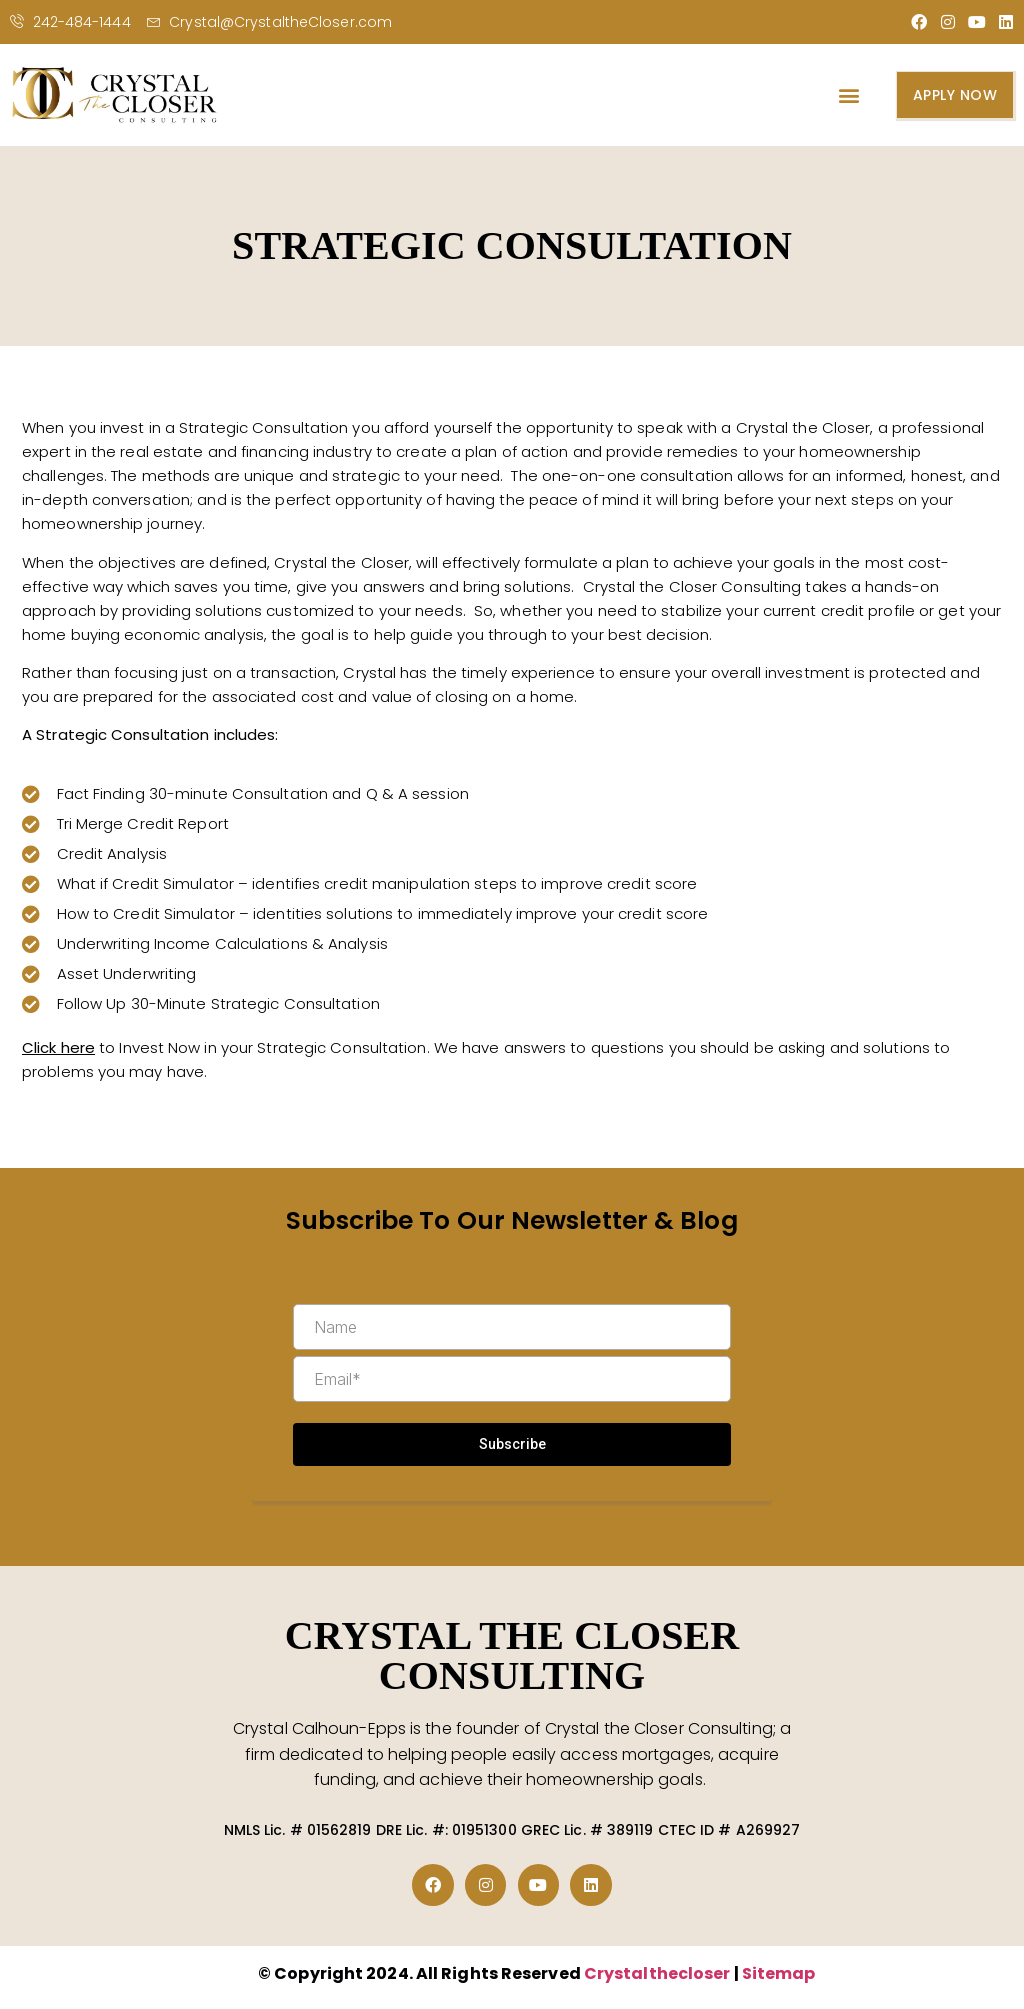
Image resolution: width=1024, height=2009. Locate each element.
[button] (848, 95)
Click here (58, 1047)
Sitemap (779, 1973)
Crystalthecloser (659, 1973)
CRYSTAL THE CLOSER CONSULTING (512, 1655)
